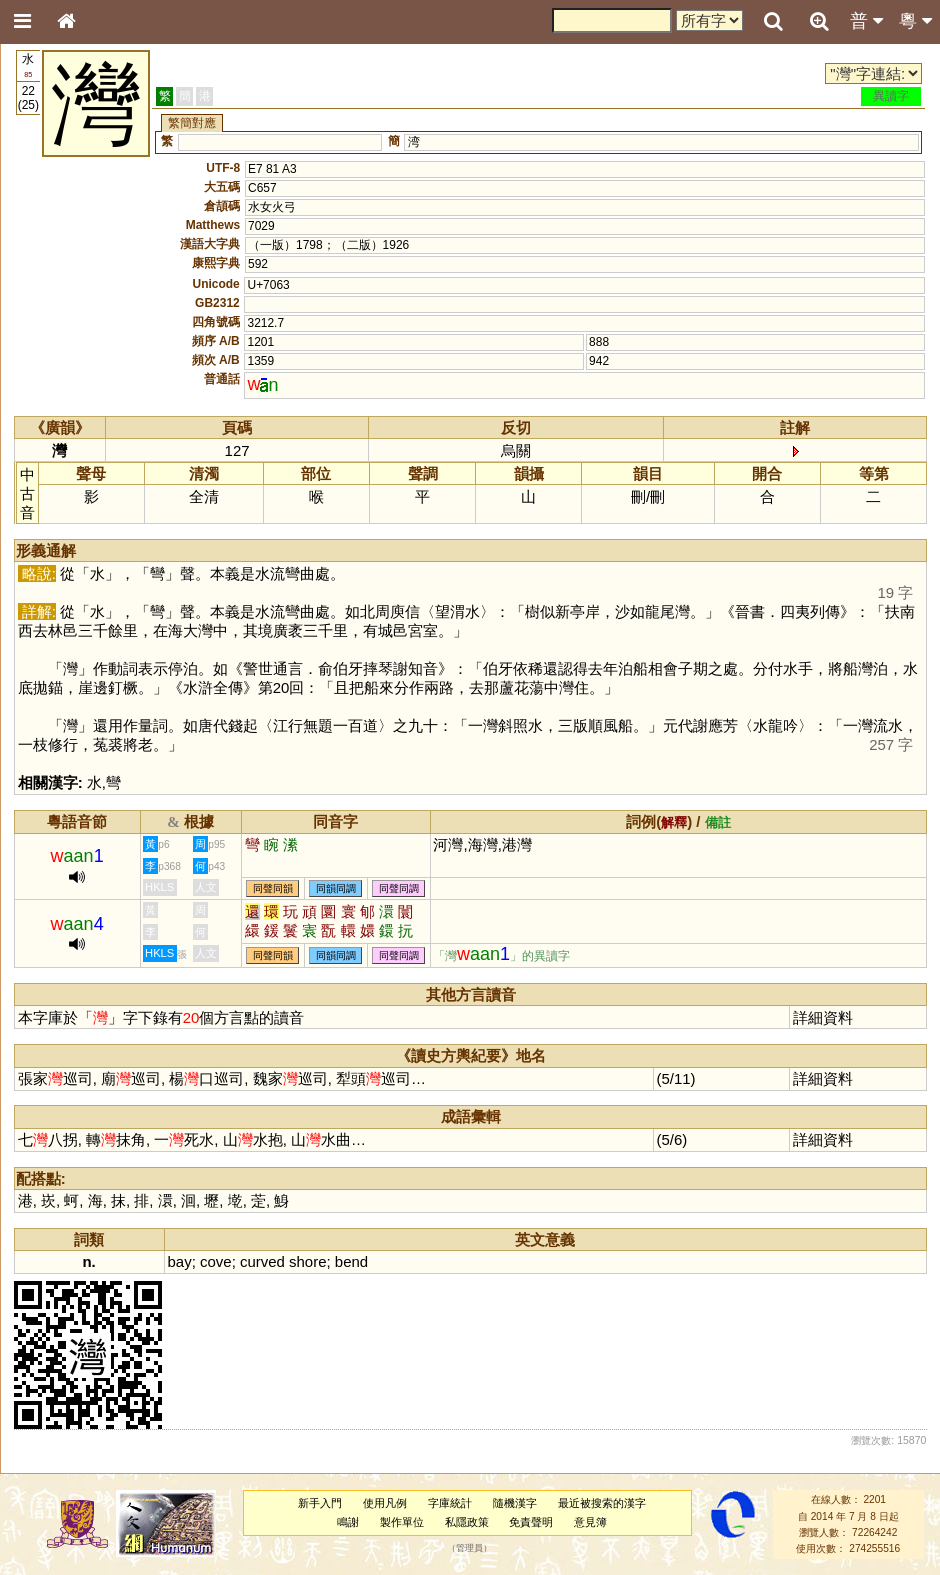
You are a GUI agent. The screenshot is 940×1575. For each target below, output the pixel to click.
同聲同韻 (273, 888)
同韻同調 (336, 888)
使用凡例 (385, 1503)
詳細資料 (823, 1017)
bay (180, 1261)
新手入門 (320, 1503)
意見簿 (590, 1522)
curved (262, 1261)
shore (307, 1261)
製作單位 (402, 1522)
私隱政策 (467, 1522)
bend (351, 1261)
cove (216, 1261)
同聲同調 (399, 888)
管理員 (469, 1549)
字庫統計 (450, 1503)
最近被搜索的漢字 (602, 1503)
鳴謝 (348, 1522)
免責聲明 (531, 1522)
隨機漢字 (515, 1503)
